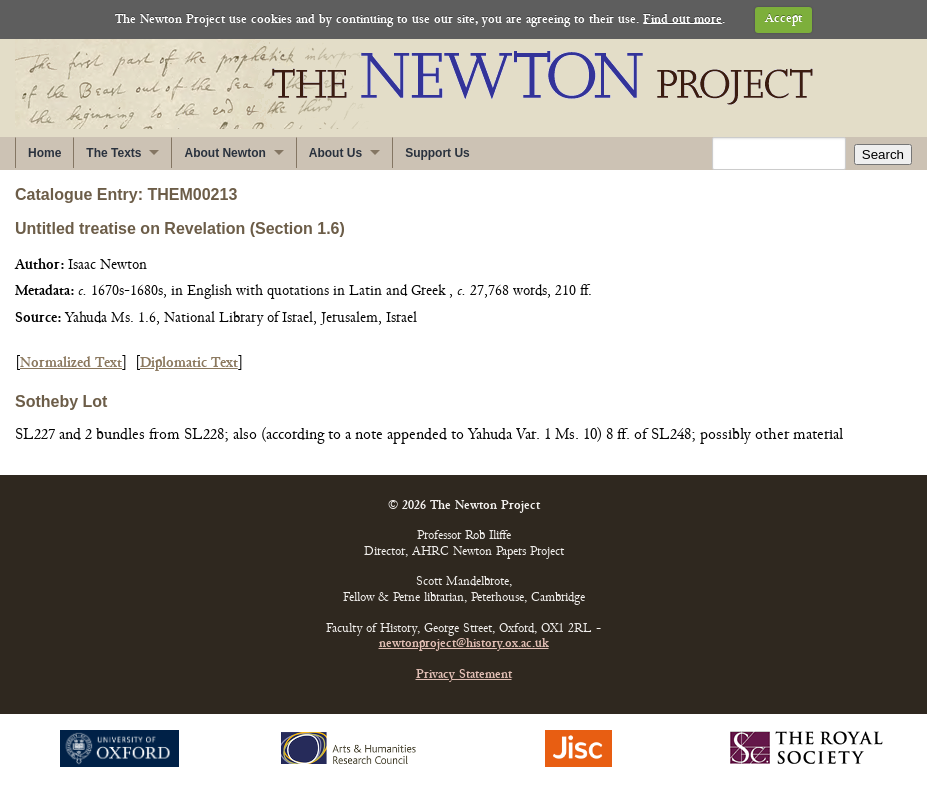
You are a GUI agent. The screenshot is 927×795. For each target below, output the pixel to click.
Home (44, 153)
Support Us (437, 153)
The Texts (113, 153)
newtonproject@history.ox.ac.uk (464, 644)
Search (883, 154)
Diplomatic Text (189, 363)
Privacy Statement (464, 675)
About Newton (224, 153)
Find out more (682, 19)
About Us (335, 153)
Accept (783, 19)
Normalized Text (71, 363)
